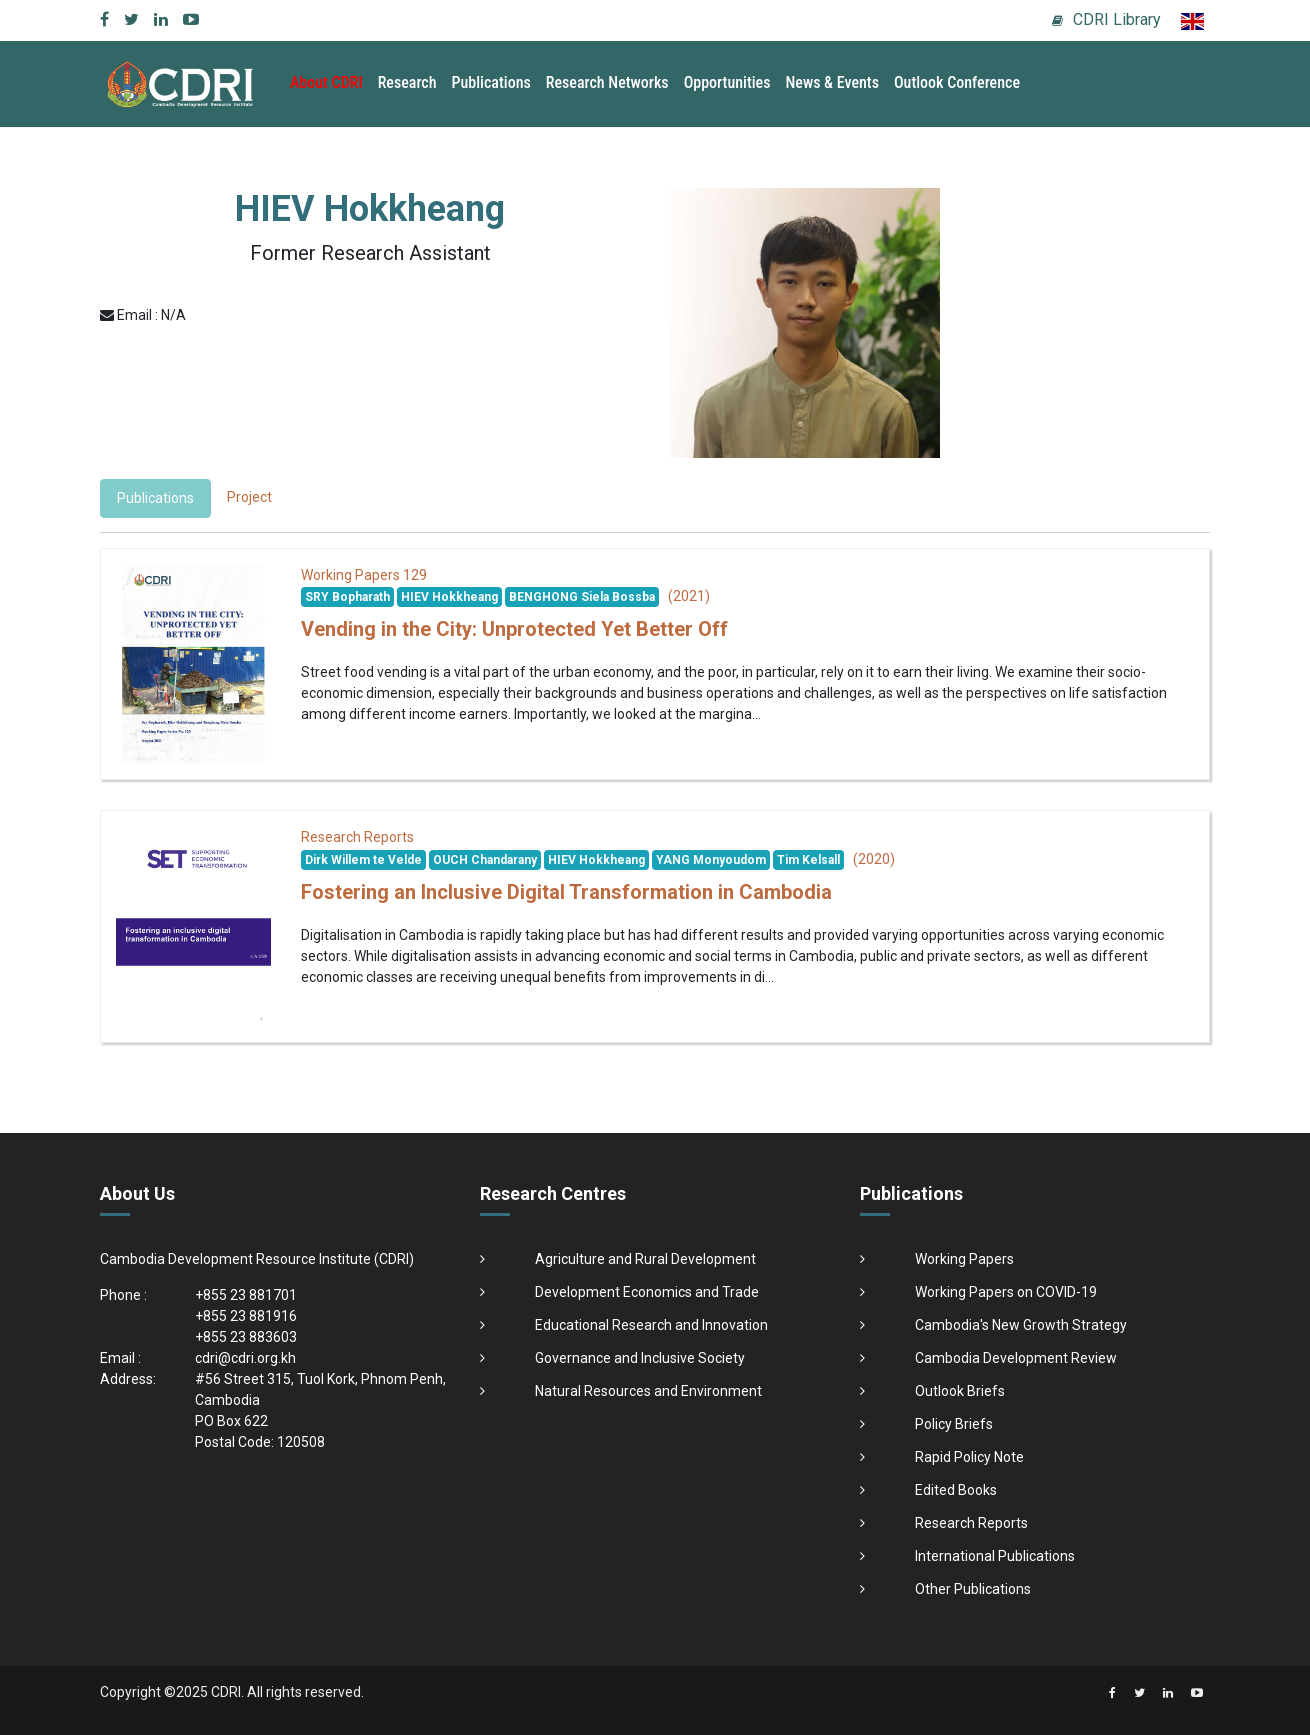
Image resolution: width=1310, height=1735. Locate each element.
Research (407, 82)
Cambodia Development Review (1016, 1358)
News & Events (831, 82)
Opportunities (727, 82)
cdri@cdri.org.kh (245, 1358)
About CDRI (326, 82)
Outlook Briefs (960, 1391)
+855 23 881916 (246, 1316)
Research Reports (971, 1523)
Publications (491, 82)
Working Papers (964, 1259)
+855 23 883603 (246, 1337)
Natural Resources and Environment (648, 1391)
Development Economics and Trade (647, 1292)
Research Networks (607, 82)
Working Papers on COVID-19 (1006, 1292)
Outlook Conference (957, 82)
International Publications (995, 1556)
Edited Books (956, 1490)
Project (249, 497)
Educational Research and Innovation (651, 1325)
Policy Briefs (954, 1424)
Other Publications (973, 1589)
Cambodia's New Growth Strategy (1021, 1325)
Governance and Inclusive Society (640, 1358)
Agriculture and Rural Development (645, 1259)
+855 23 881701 (246, 1295)
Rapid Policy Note (969, 1457)
